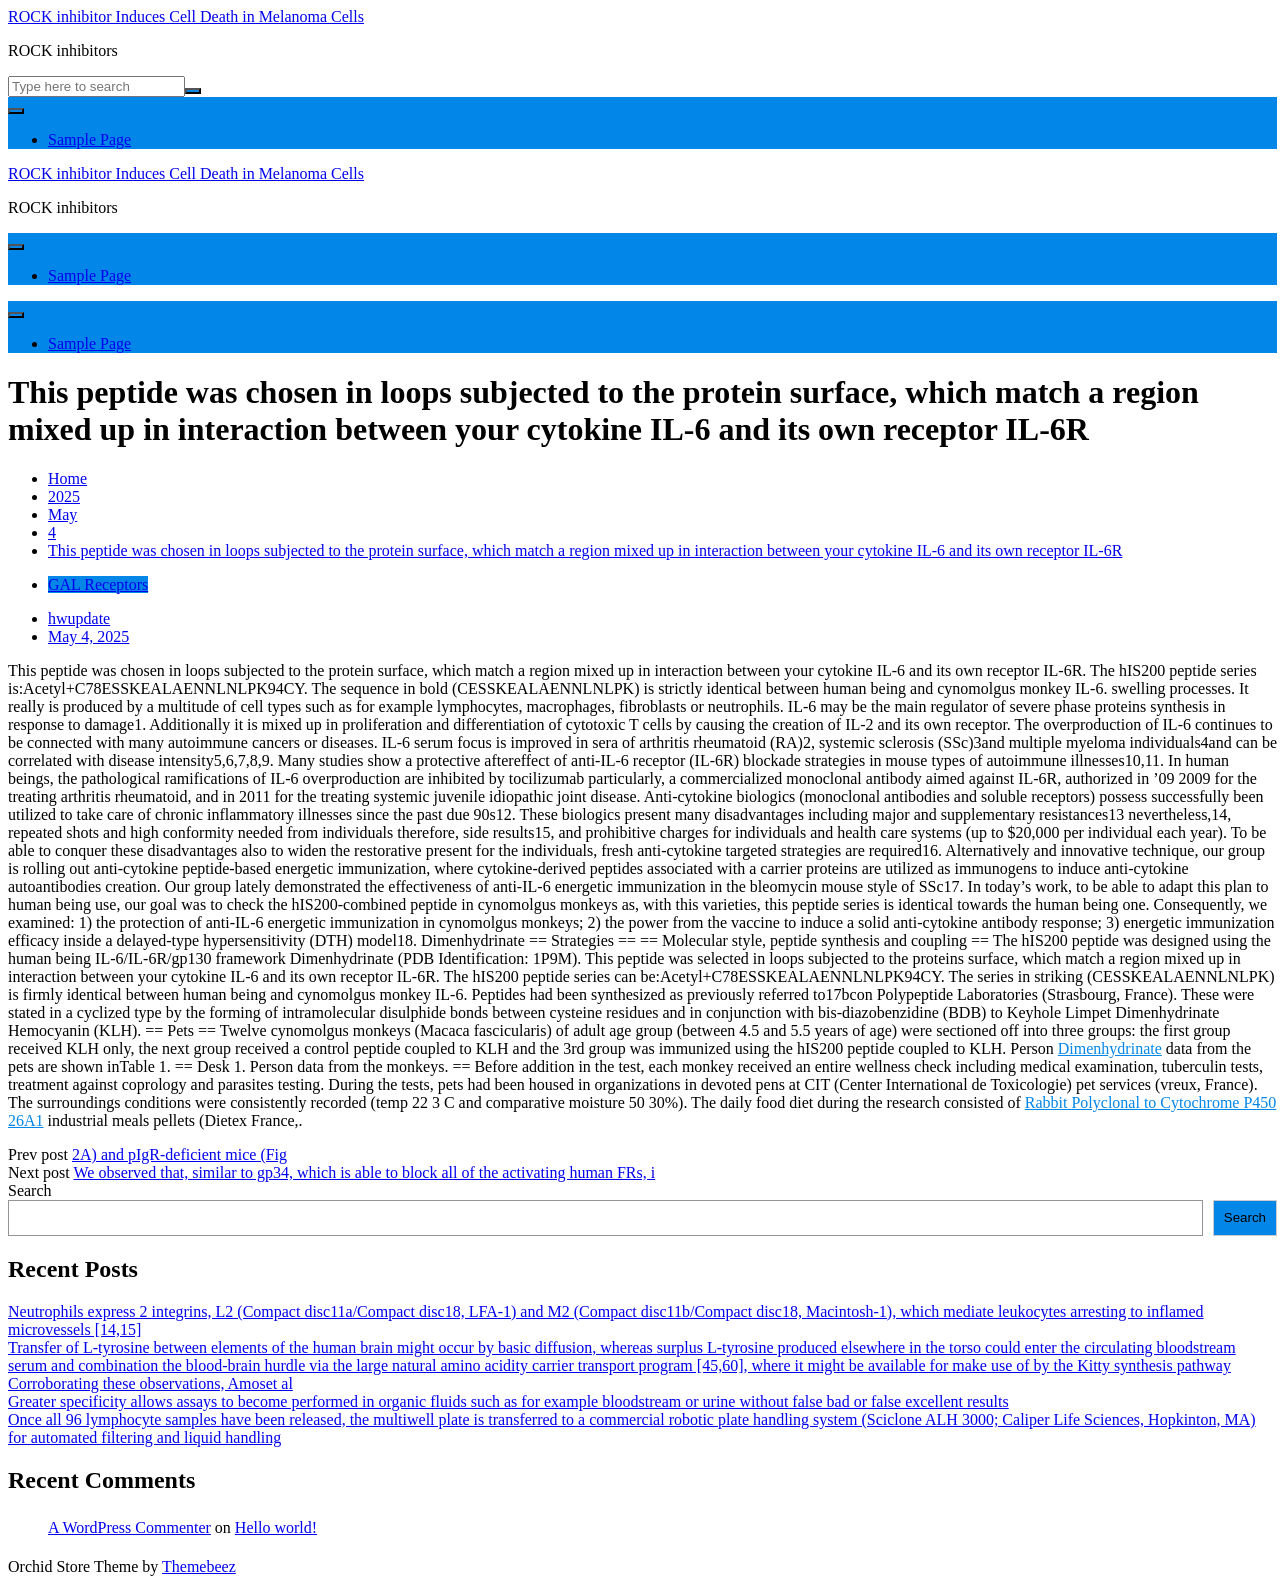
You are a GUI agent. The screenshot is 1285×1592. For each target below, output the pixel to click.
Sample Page (89, 139)
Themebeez (199, 1566)
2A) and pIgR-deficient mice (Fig (179, 1154)
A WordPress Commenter (129, 1527)
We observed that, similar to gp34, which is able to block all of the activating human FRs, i (365, 1172)
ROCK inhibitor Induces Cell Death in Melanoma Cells (186, 16)
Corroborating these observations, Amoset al (150, 1383)
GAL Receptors (98, 584)
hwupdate (79, 618)
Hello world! (276, 1527)
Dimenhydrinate (1110, 1048)
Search (30, 1190)
